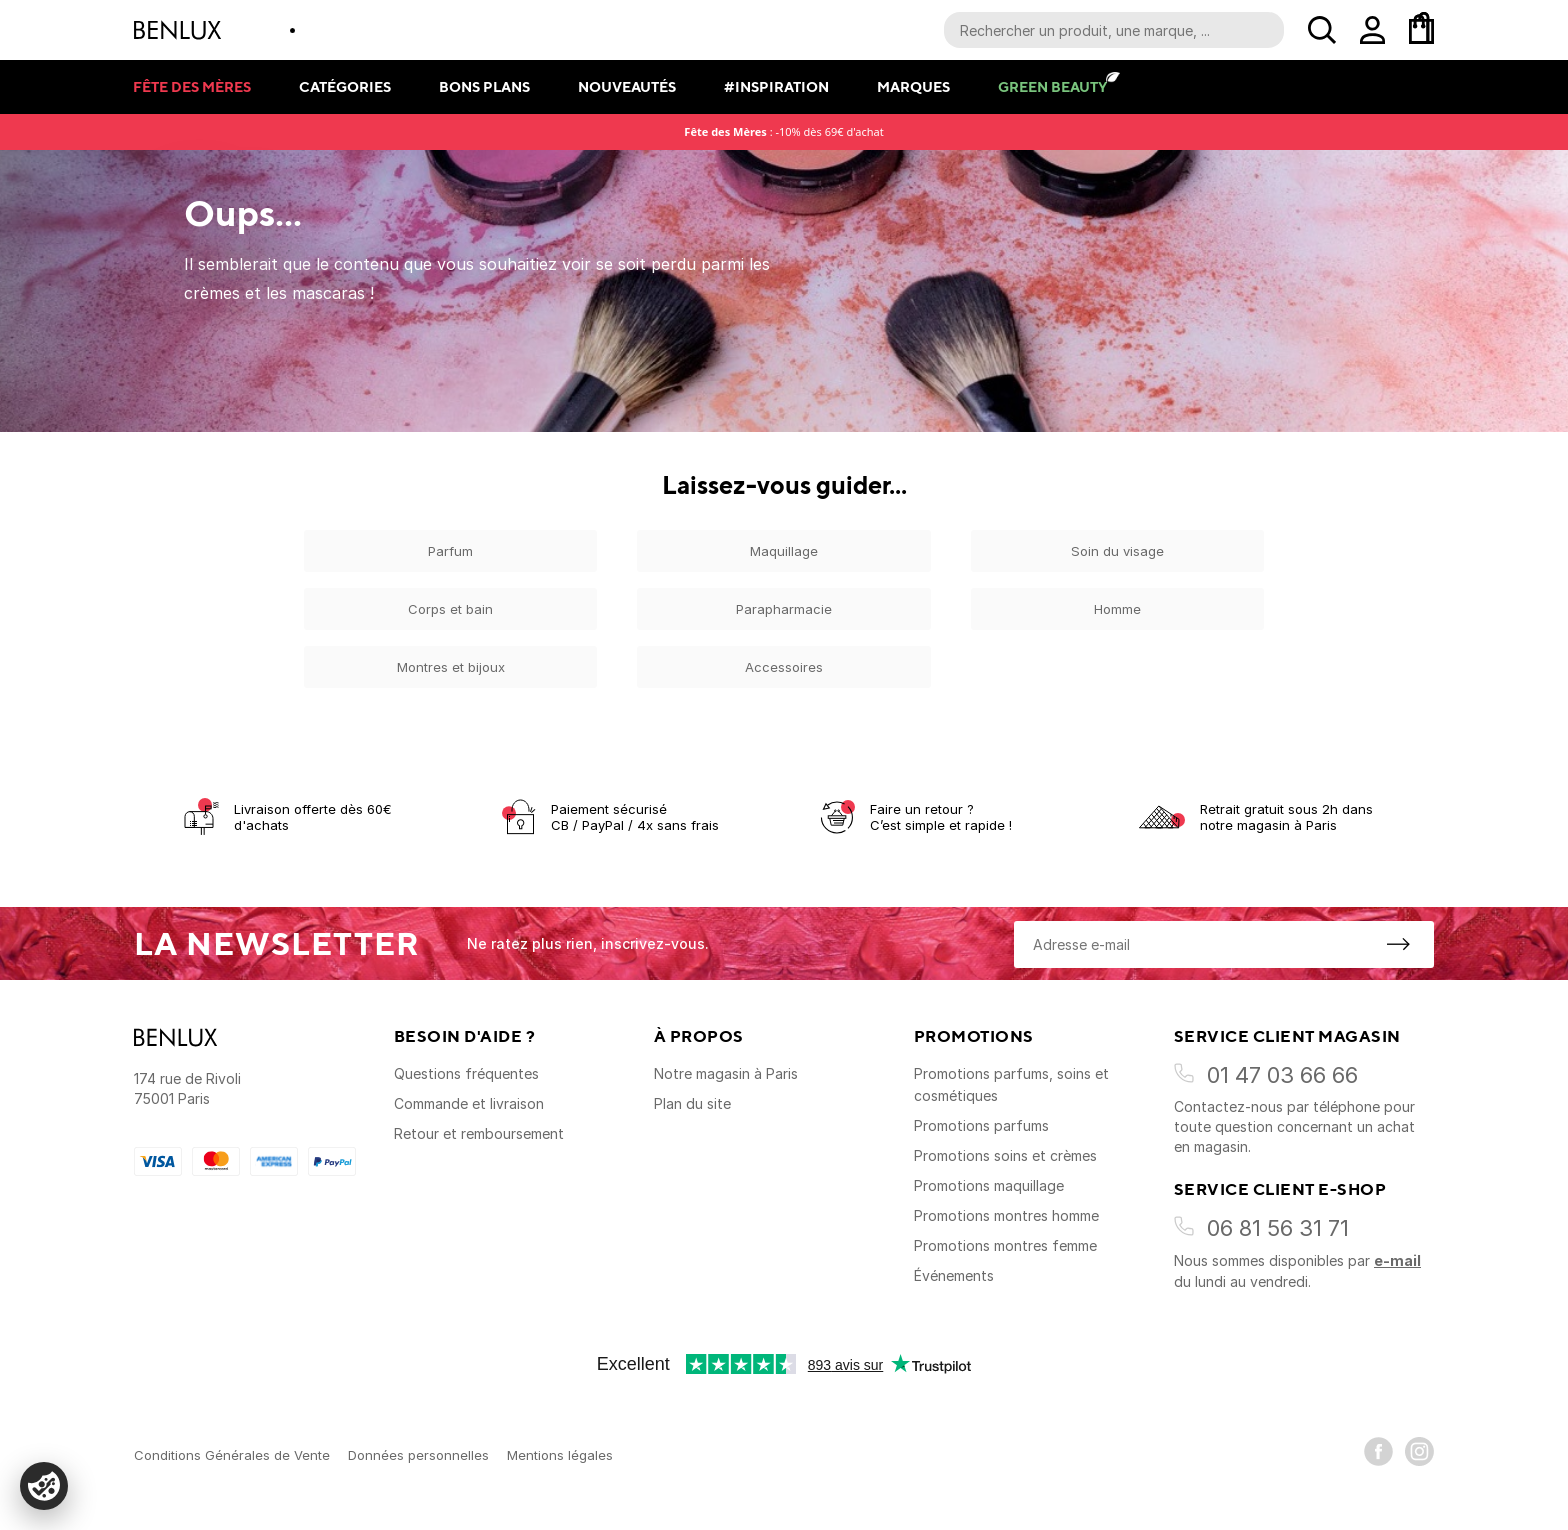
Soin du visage (1117, 551)
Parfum (450, 551)
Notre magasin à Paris (726, 1073)
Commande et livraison (469, 1103)
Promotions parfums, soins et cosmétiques (1011, 1084)
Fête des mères (192, 86)
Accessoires (784, 667)
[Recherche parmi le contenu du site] (1114, 30)
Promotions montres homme (1006, 1215)
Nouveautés (627, 86)
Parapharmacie (784, 609)
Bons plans (484, 86)
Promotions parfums (981, 1125)
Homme (1117, 609)
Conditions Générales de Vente (232, 1455)
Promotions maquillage (989, 1185)
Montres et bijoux (451, 667)
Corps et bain (450, 609)
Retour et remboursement (479, 1133)
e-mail (1397, 1260)
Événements (954, 1275)
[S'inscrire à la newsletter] (1398, 944)
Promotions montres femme (1005, 1245)
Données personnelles (418, 1455)
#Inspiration (776, 86)
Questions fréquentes (466, 1073)
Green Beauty (1052, 86)
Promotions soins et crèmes (1005, 1155)
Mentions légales (560, 1455)
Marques (913, 86)
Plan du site (692, 1103)
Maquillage (784, 551)
